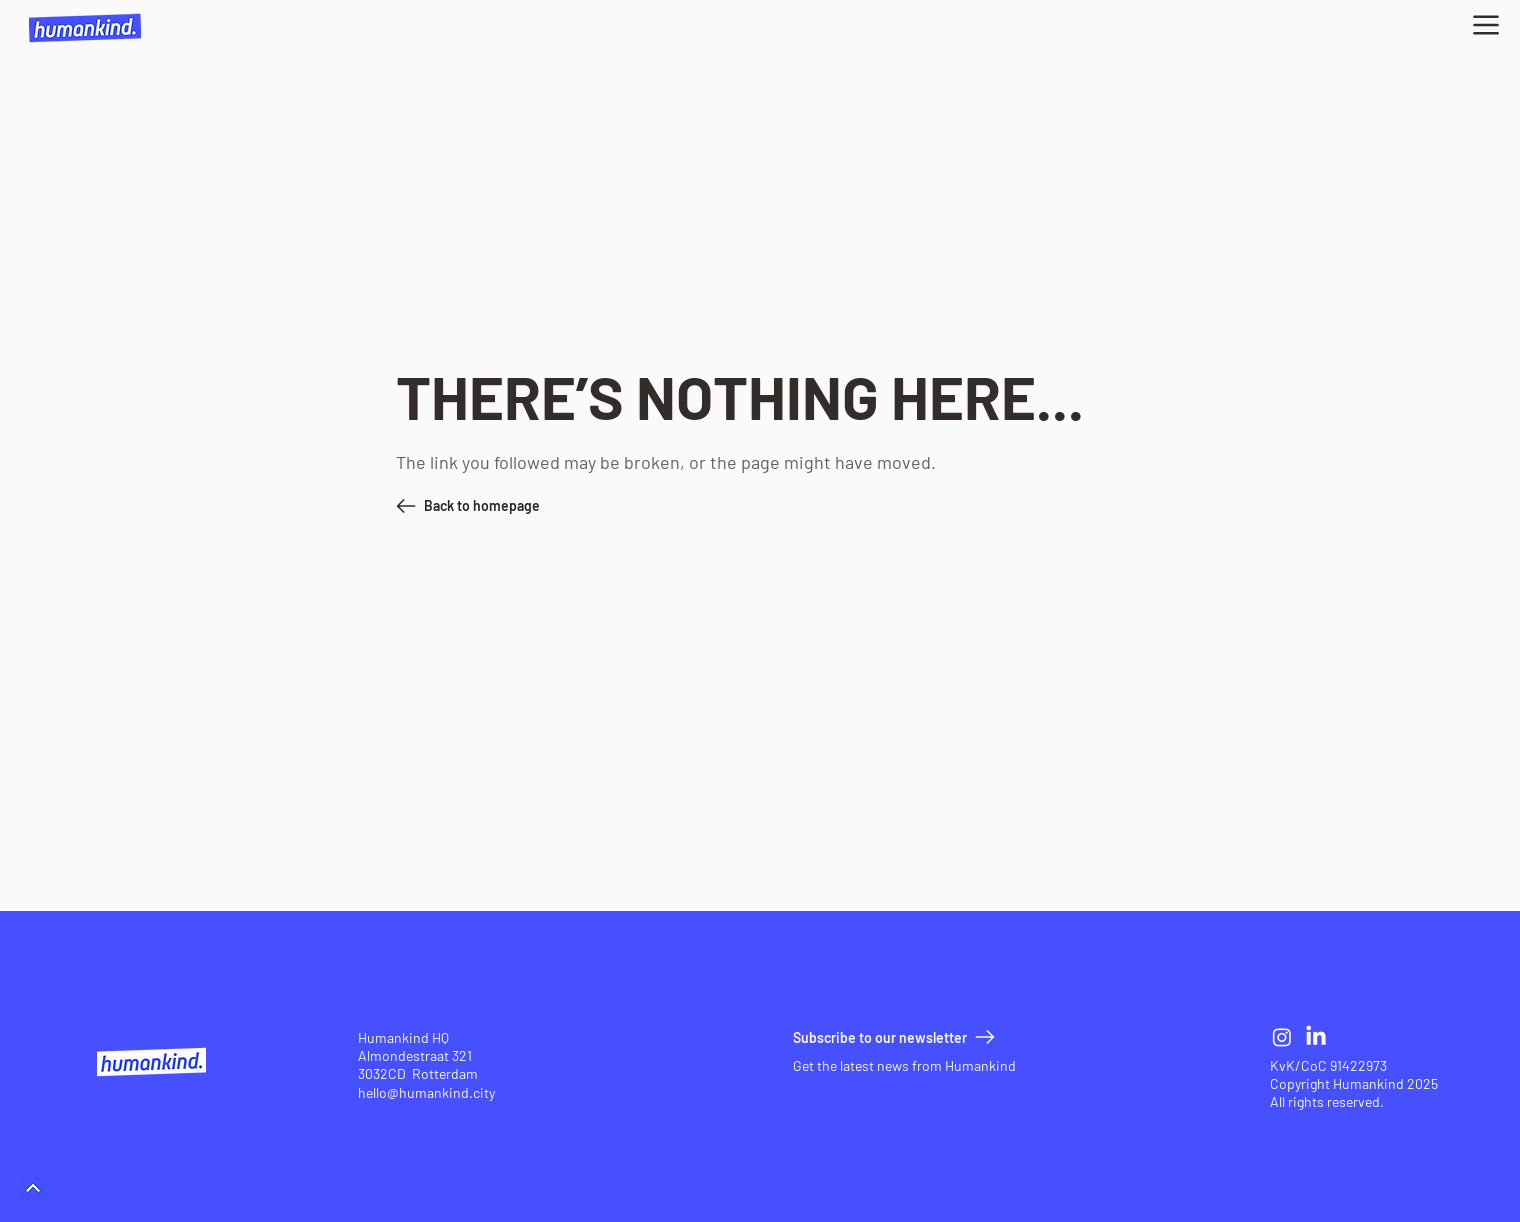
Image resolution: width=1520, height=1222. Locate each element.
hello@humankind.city (426, 1092)
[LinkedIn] (1316, 1037)
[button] (1486, 25)
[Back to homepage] (509, 506)
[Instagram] (1282, 1037)
